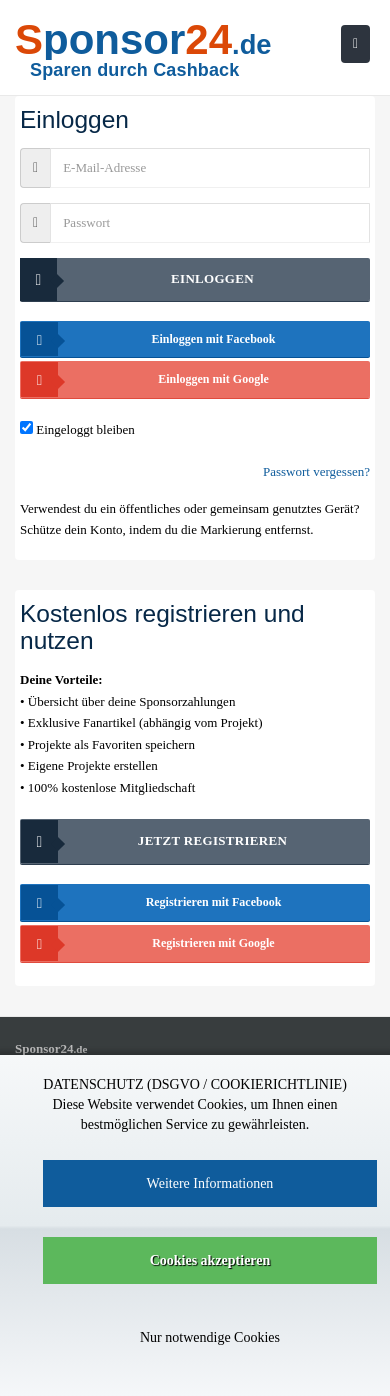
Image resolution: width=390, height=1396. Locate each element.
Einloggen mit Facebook (148, 339)
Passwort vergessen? (316, 471)
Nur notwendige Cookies (210, 1337)
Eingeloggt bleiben (85, 429)
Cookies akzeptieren (210, 1260)
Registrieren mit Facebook (151, 902)
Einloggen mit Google (145, 379)
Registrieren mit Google (148, 943)
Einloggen (137, 279)
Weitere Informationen (210, 1183)
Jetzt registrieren (154, 841)
